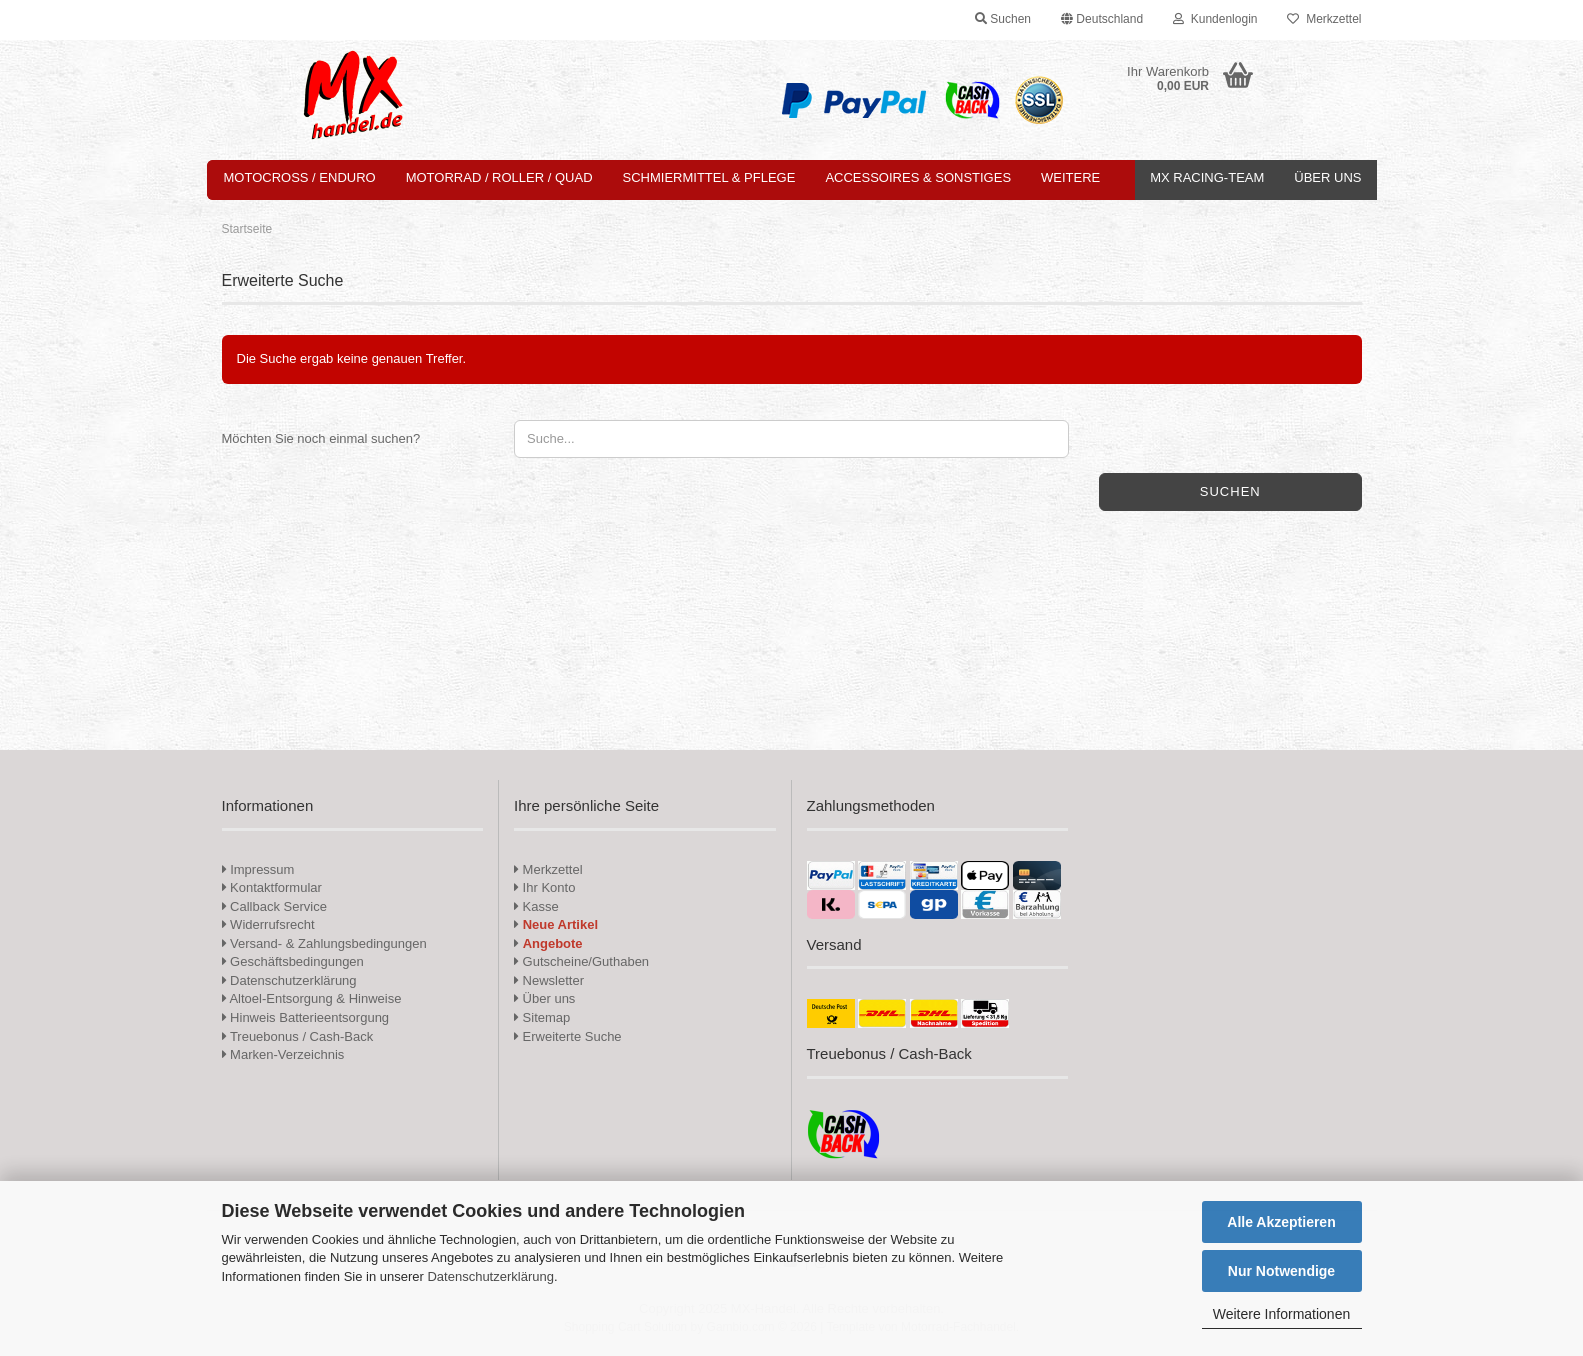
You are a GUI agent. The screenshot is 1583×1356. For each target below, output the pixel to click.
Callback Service (274, 906)
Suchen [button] (1003, 19)
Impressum (262, 869)
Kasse (536, 906)
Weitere (1070, 177)
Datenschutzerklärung (490, 1276)
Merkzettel (1324, 19)
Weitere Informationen (1281, 1314)
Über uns (1327, 177)
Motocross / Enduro (300, 177)
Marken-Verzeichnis (283, 1054)
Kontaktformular (272, 887)
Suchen (1230, 491)
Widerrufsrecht (268, 924)
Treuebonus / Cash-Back (298, 1036)
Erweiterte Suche (568, 1036)
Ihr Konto (544, 887)
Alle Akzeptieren (1281, 1222)
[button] (1102, 20)
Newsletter (549, 980)
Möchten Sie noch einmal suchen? (321, 438)
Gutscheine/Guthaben (581, 961)
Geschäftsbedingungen (293, 961)
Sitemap (542, 1017)
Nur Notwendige (1281, 1271)
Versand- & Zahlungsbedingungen (324, 943)
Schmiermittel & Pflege (709, 177)
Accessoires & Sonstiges (918, 177)
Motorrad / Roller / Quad (499, 177)
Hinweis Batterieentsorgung (306, 1017)
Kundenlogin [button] (1215, 19)
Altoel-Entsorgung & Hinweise (312, 998)
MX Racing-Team (1207, 177)
